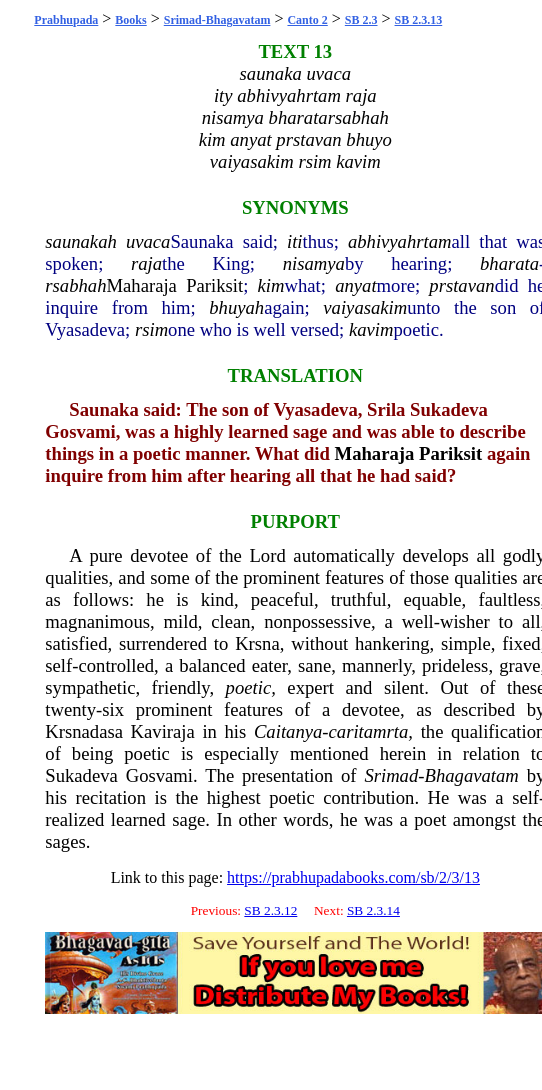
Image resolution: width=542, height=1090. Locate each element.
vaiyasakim (365, 307)
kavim (371, 329)
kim (271, 285)
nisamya (314, 263)
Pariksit (214, 285)
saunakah (81, 241)
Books (130, 20)
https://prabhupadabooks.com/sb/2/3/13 (353, 877)
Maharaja (141, 285)
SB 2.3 (361, 20)
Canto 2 (307, 20)
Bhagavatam (472, 775)
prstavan (461, 285)
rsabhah (75, 285)
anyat (355, 285)
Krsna (257, 643)
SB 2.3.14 (373, 910)
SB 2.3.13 (419, 20)
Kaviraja (163, 731)
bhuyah (236, 307)
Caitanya (288, 731)
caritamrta (369, 731)
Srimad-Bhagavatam (217, 20)
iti (295, 241)
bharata (509, 263)
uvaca (148, 241)
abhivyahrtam (400, 241)
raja (146, 263)
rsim (151, 329)
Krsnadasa (84, 731)
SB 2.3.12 (270, 910)
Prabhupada (66, 20)
